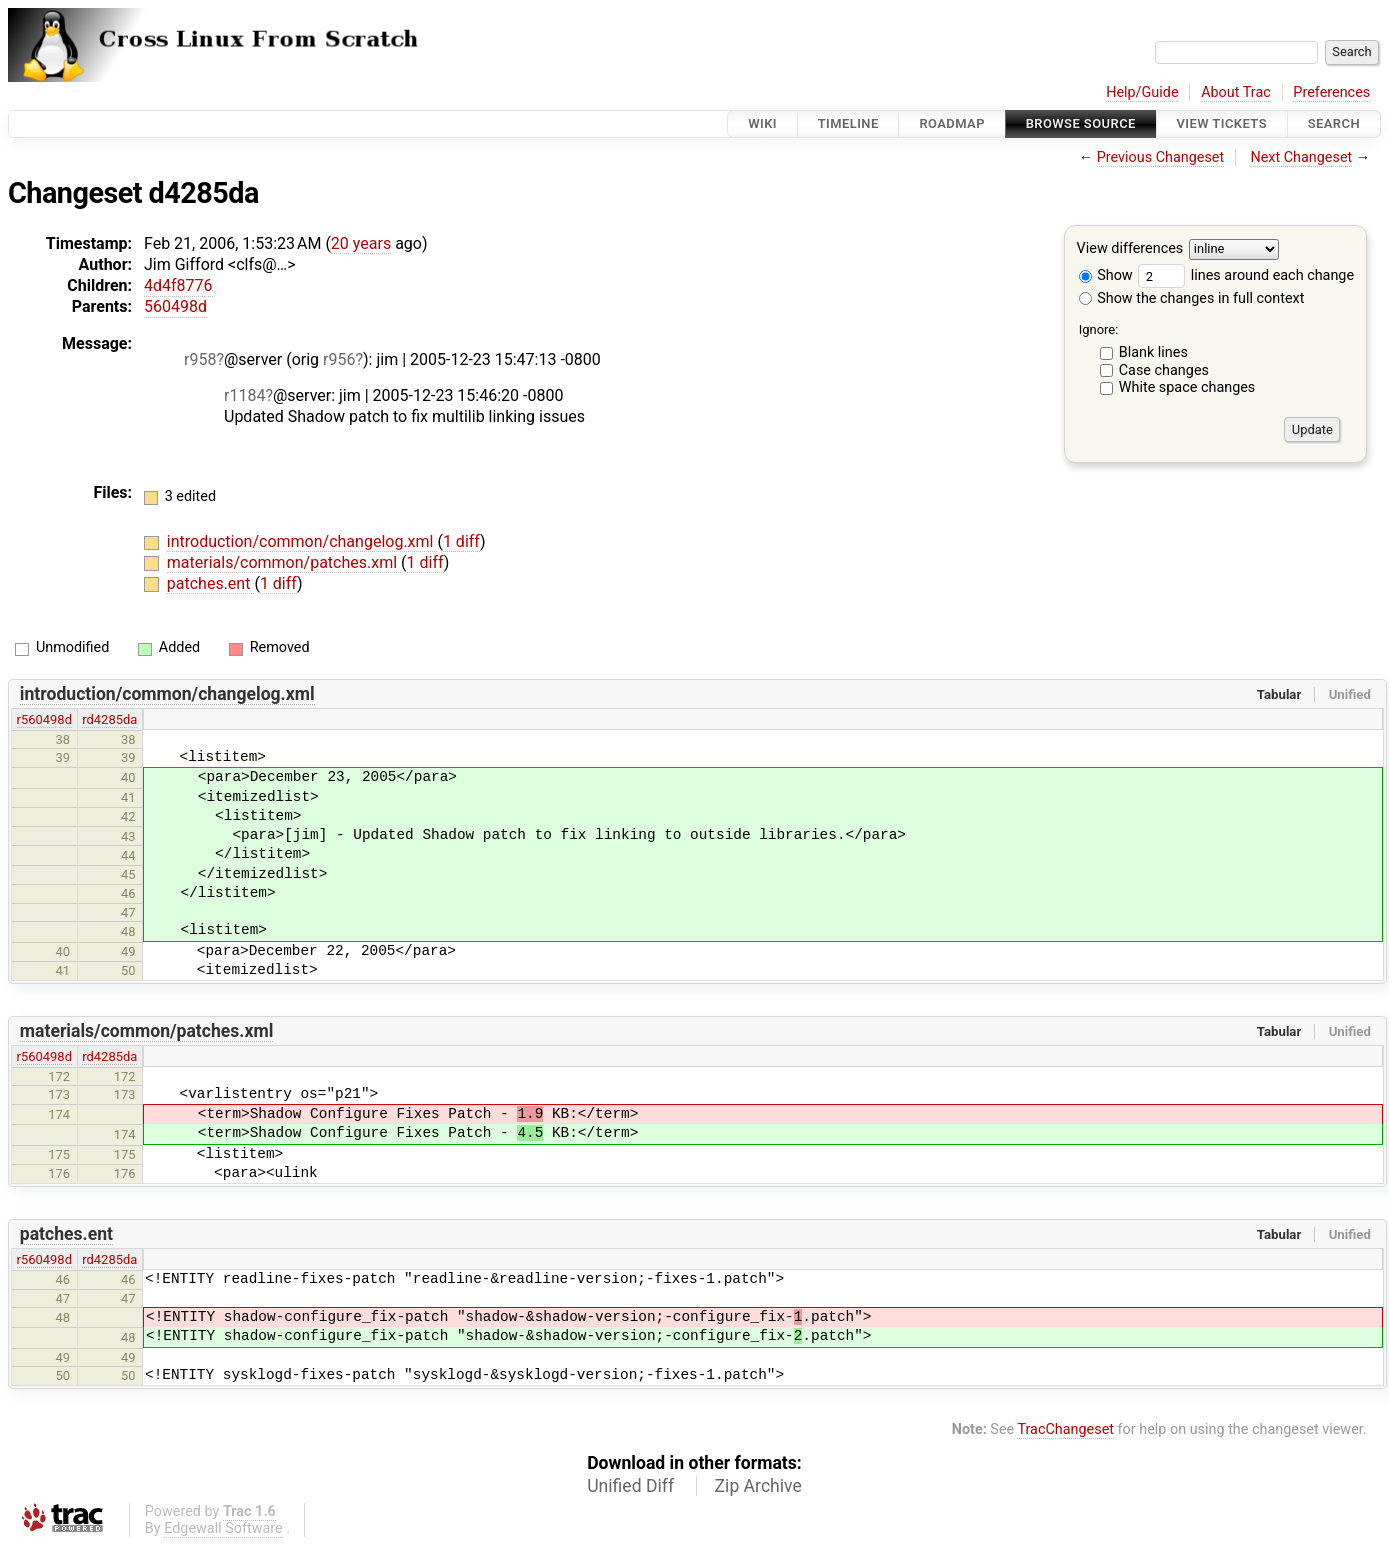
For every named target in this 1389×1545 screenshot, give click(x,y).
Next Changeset (1301, 157)
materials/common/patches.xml (284, 562)
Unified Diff (630, 1486)
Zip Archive (758, 1486)
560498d (175, 306)
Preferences (1331, 92)
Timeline (848, 123)
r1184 (244, 395)
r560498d (44, 719)
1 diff (461, 541)
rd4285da (109, 719)
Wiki (762, 123)
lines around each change (1246, 275)
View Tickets (1222, 123)
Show (1106, 275)
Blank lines (1153, 352)
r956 (339, 359)
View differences (1130, 249)
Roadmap (952, 123)
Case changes (1164, 370)
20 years (361, 243)
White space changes (1187, 387)
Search (1334, 123)
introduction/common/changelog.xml (302, 541)
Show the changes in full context (1192, 298)
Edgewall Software (223, 1528)
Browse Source (1081, 123)
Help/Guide (1142, 92)
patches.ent (211, 583)
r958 (200, 359)
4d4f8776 (178, 285)
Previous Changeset (1161, 157)
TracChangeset (1065, 1429)
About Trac (1236, 92)
